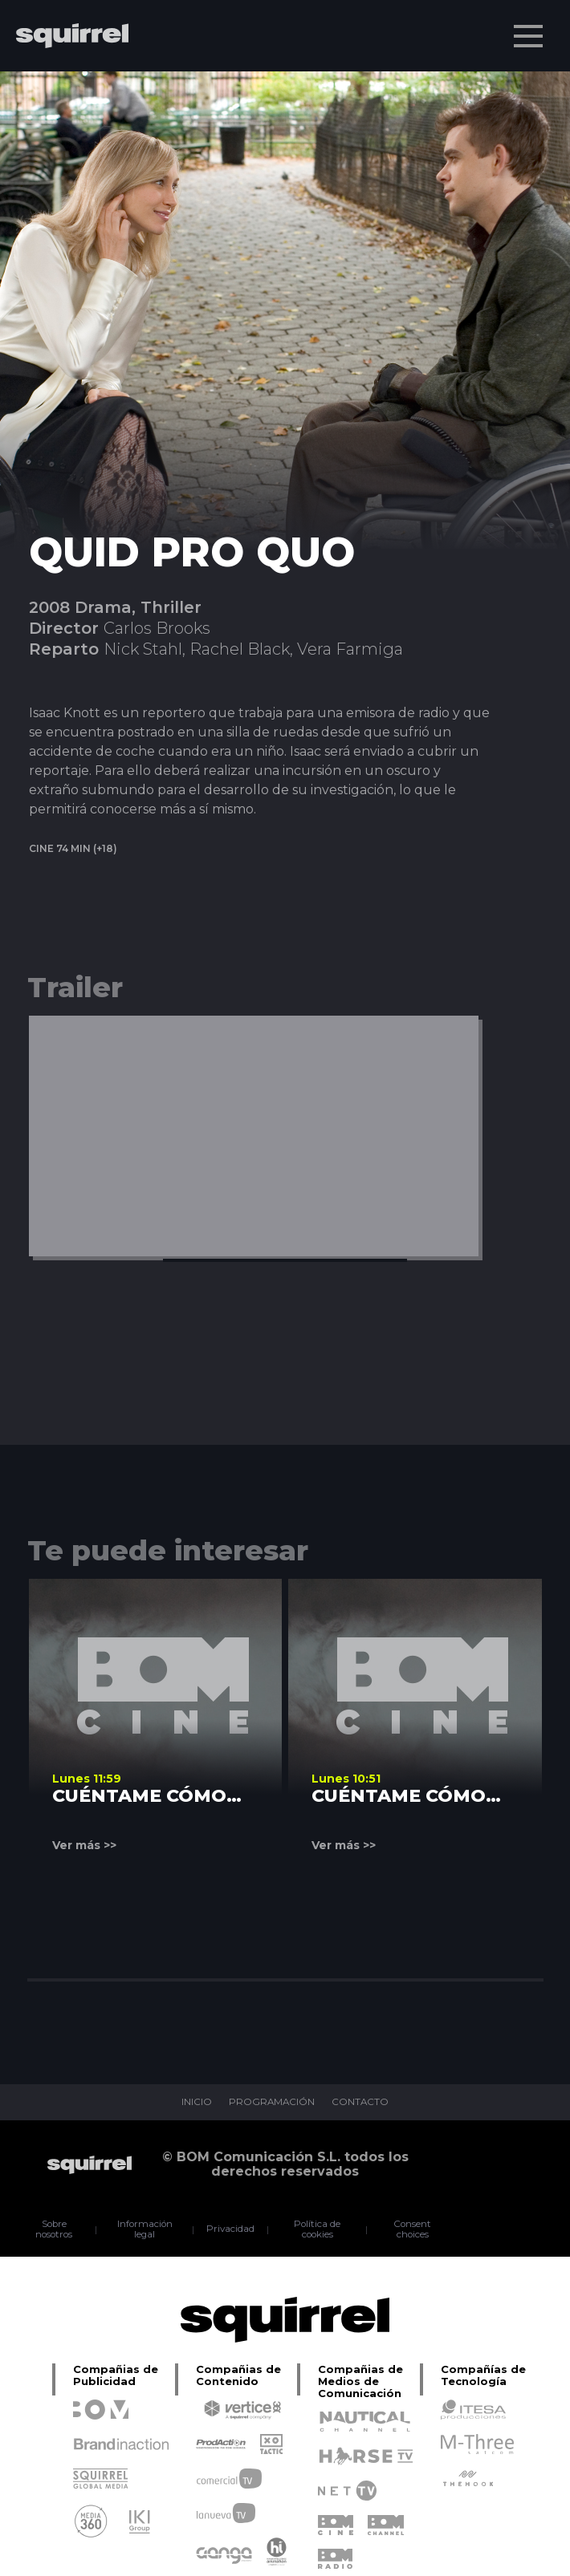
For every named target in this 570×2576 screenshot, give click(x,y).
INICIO (195, 2102)
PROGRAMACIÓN (272, 2102)
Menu (530, 28)
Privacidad (232, 2229)
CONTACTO (362, 2102)
